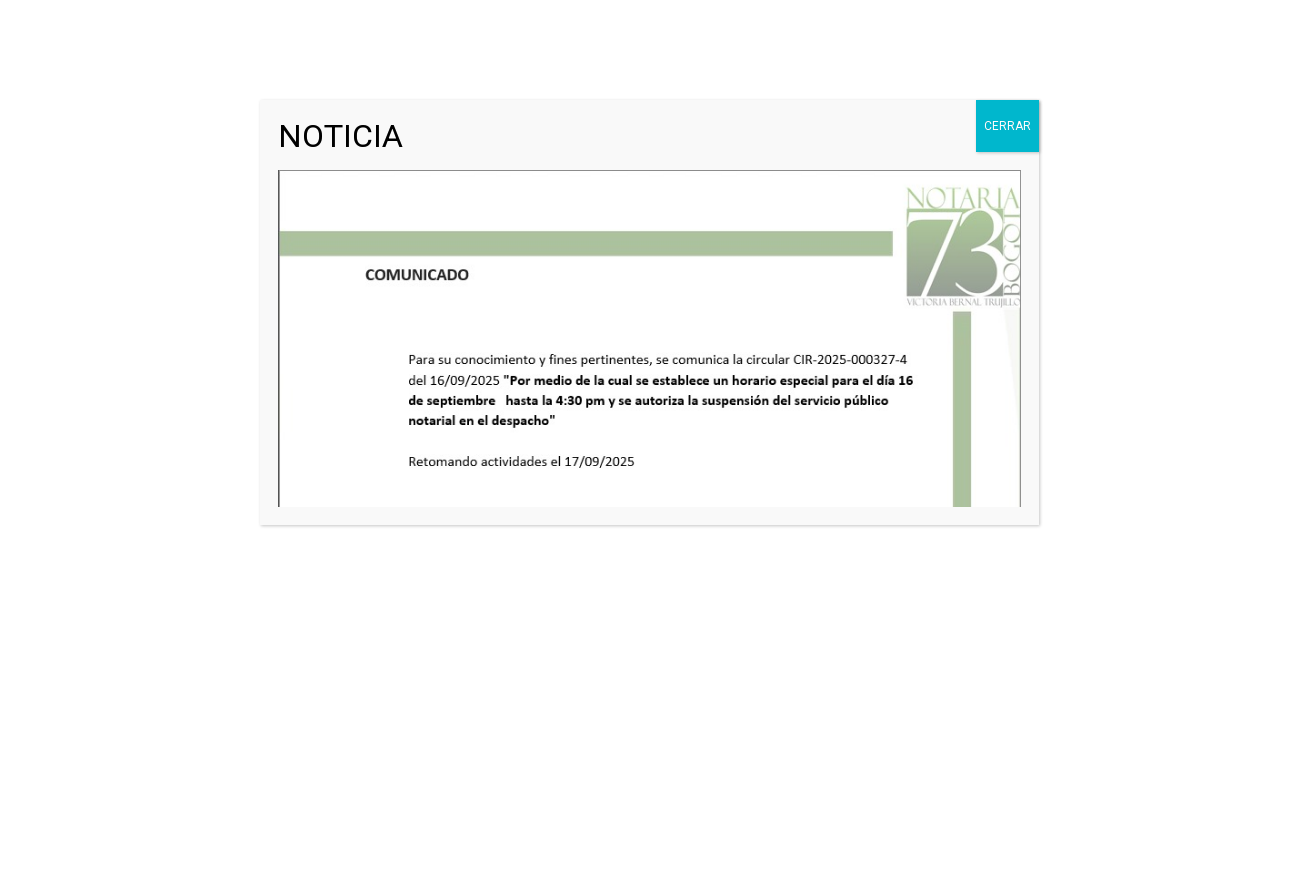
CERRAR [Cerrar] (1007, 126)
